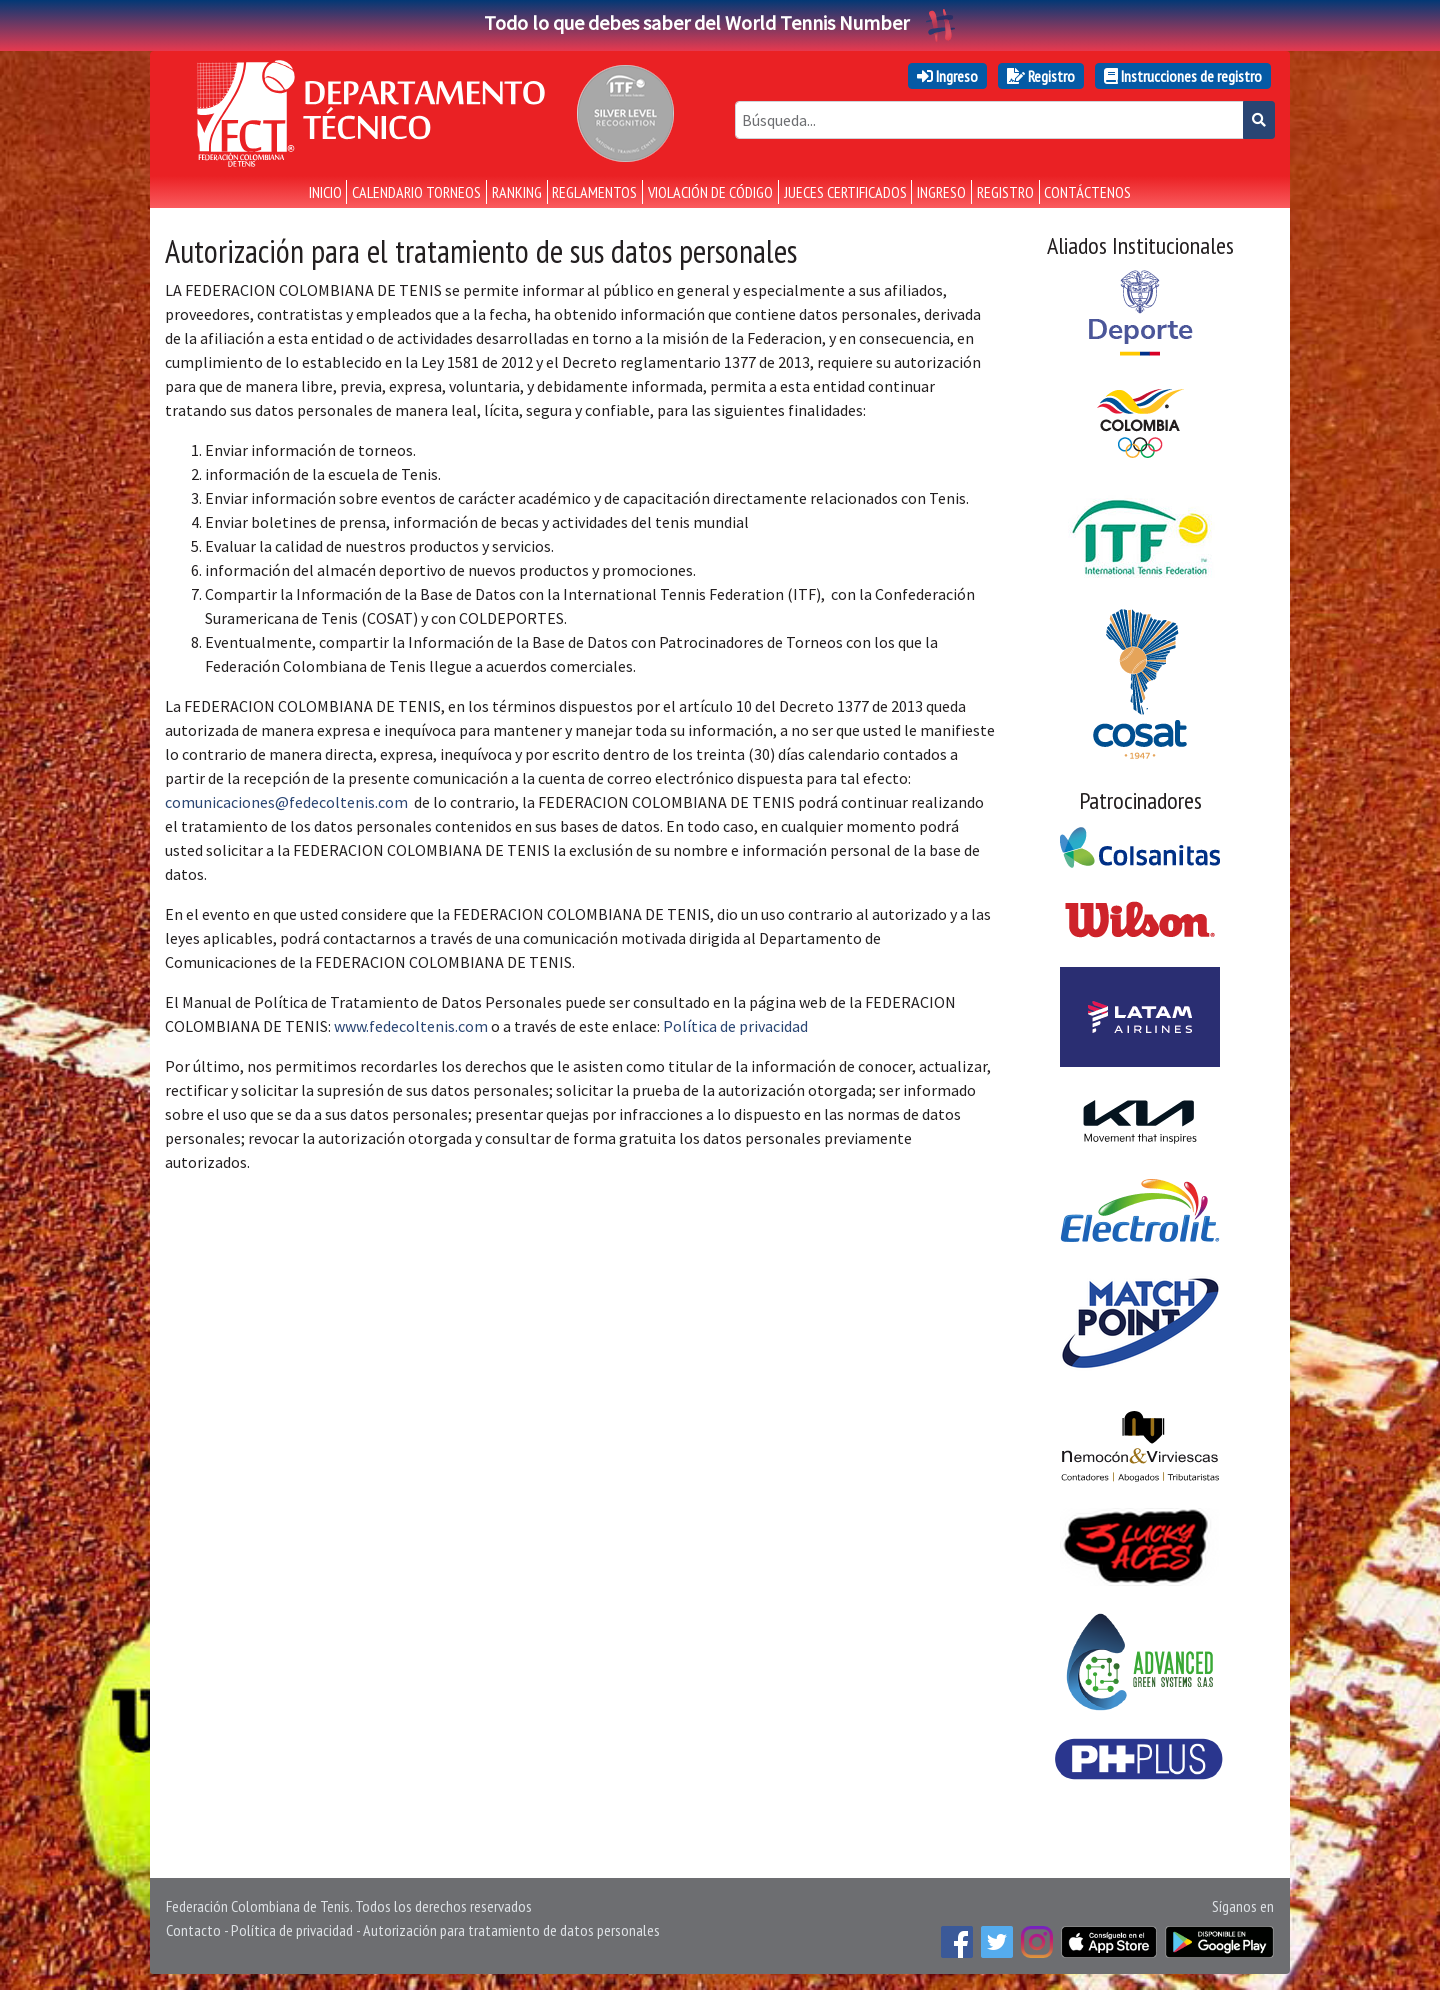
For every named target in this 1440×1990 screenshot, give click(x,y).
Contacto (193, 1930)
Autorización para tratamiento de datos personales (511, 1930)
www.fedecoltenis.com (411, 1026)
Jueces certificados (845, 192)
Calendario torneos (416, 192)
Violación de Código (710, 192)
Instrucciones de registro (1183, 76)
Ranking (517, 192)
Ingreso (947, 76)
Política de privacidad (735, 1026)
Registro (1041, 76)
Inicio (325, 192)
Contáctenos (1087, 192)
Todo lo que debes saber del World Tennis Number (720, 22)
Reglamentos (594, 192)
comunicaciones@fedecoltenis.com (286, 802)
